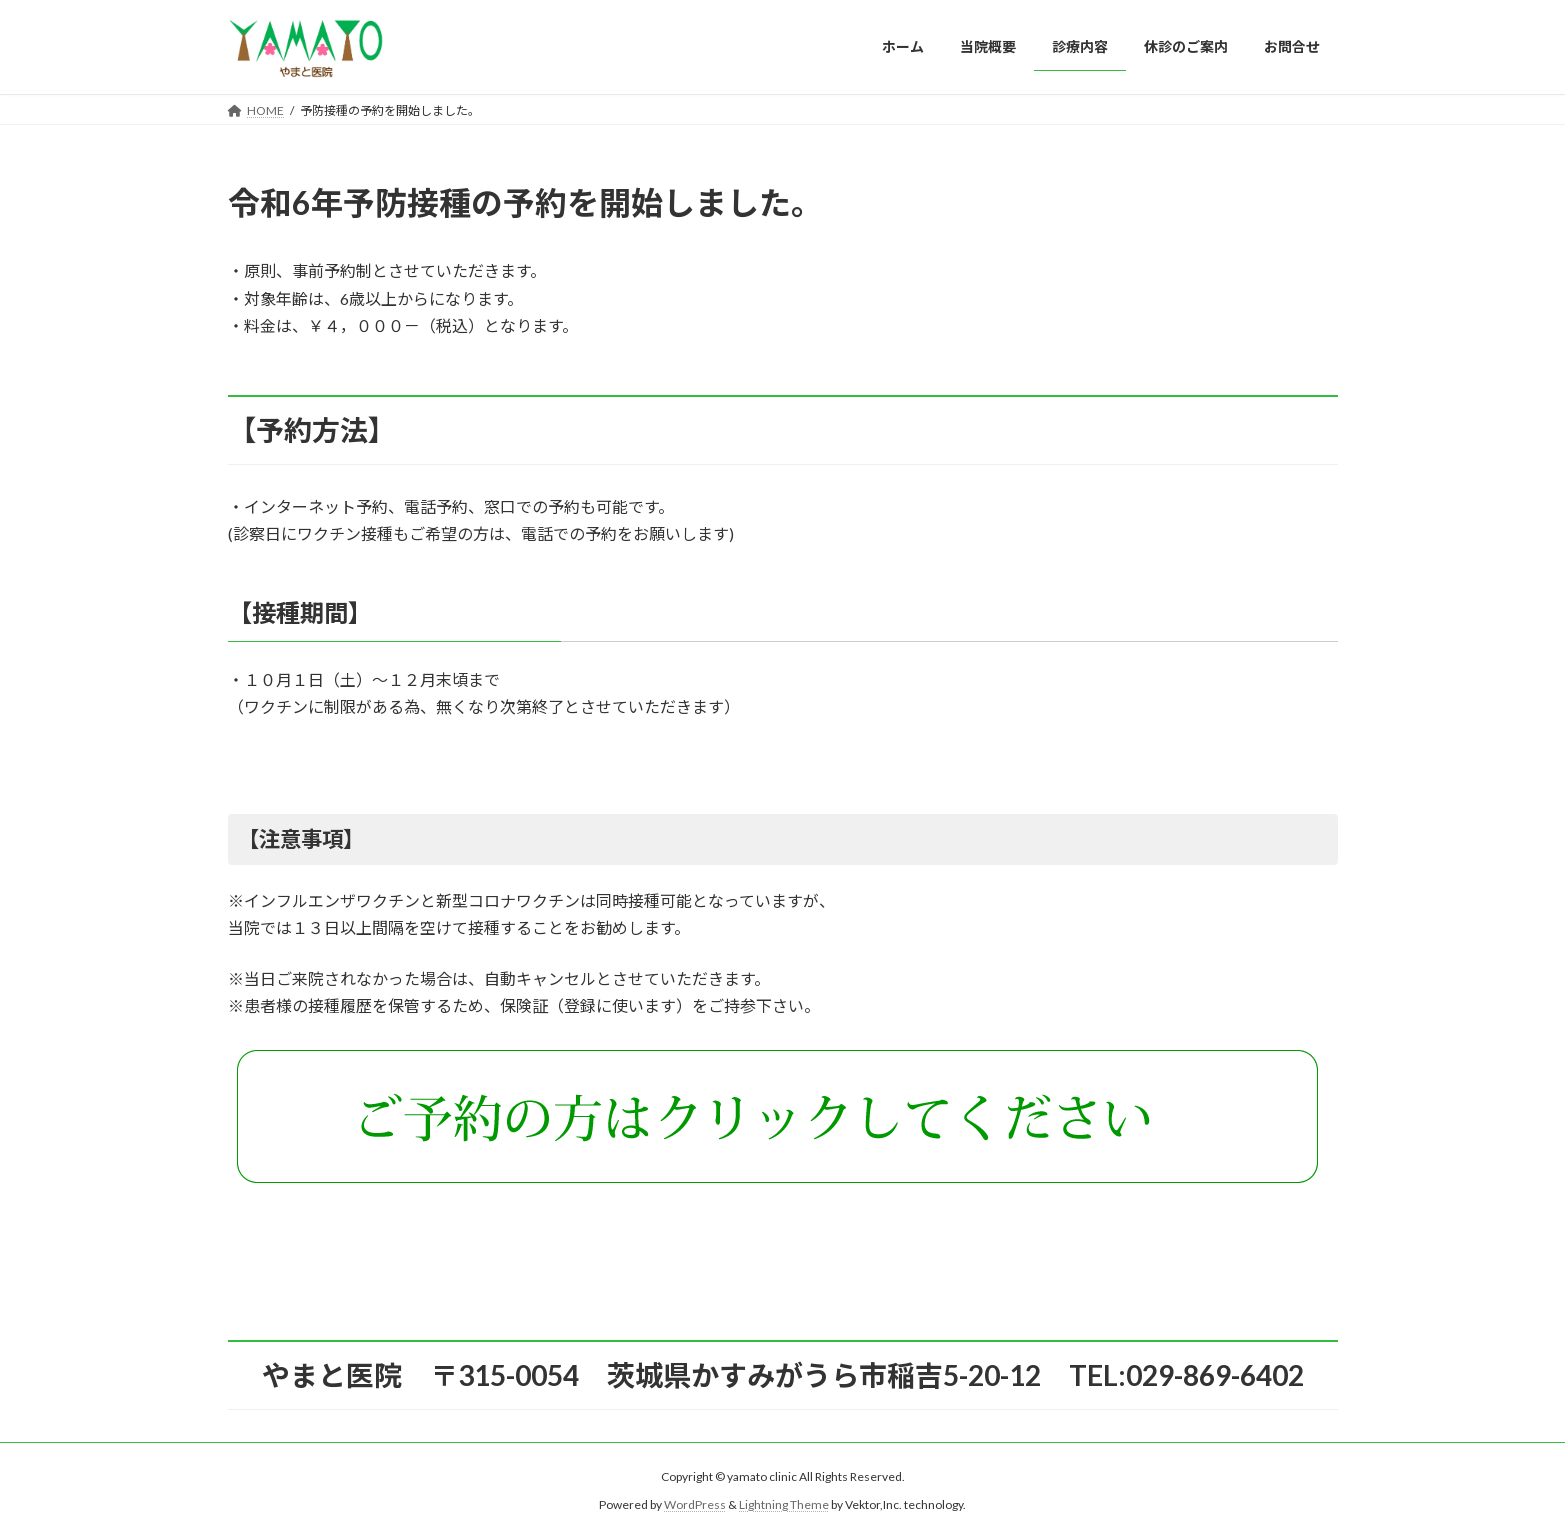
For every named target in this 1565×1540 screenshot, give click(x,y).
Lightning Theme (784, 1504)
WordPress (695, 1504)
